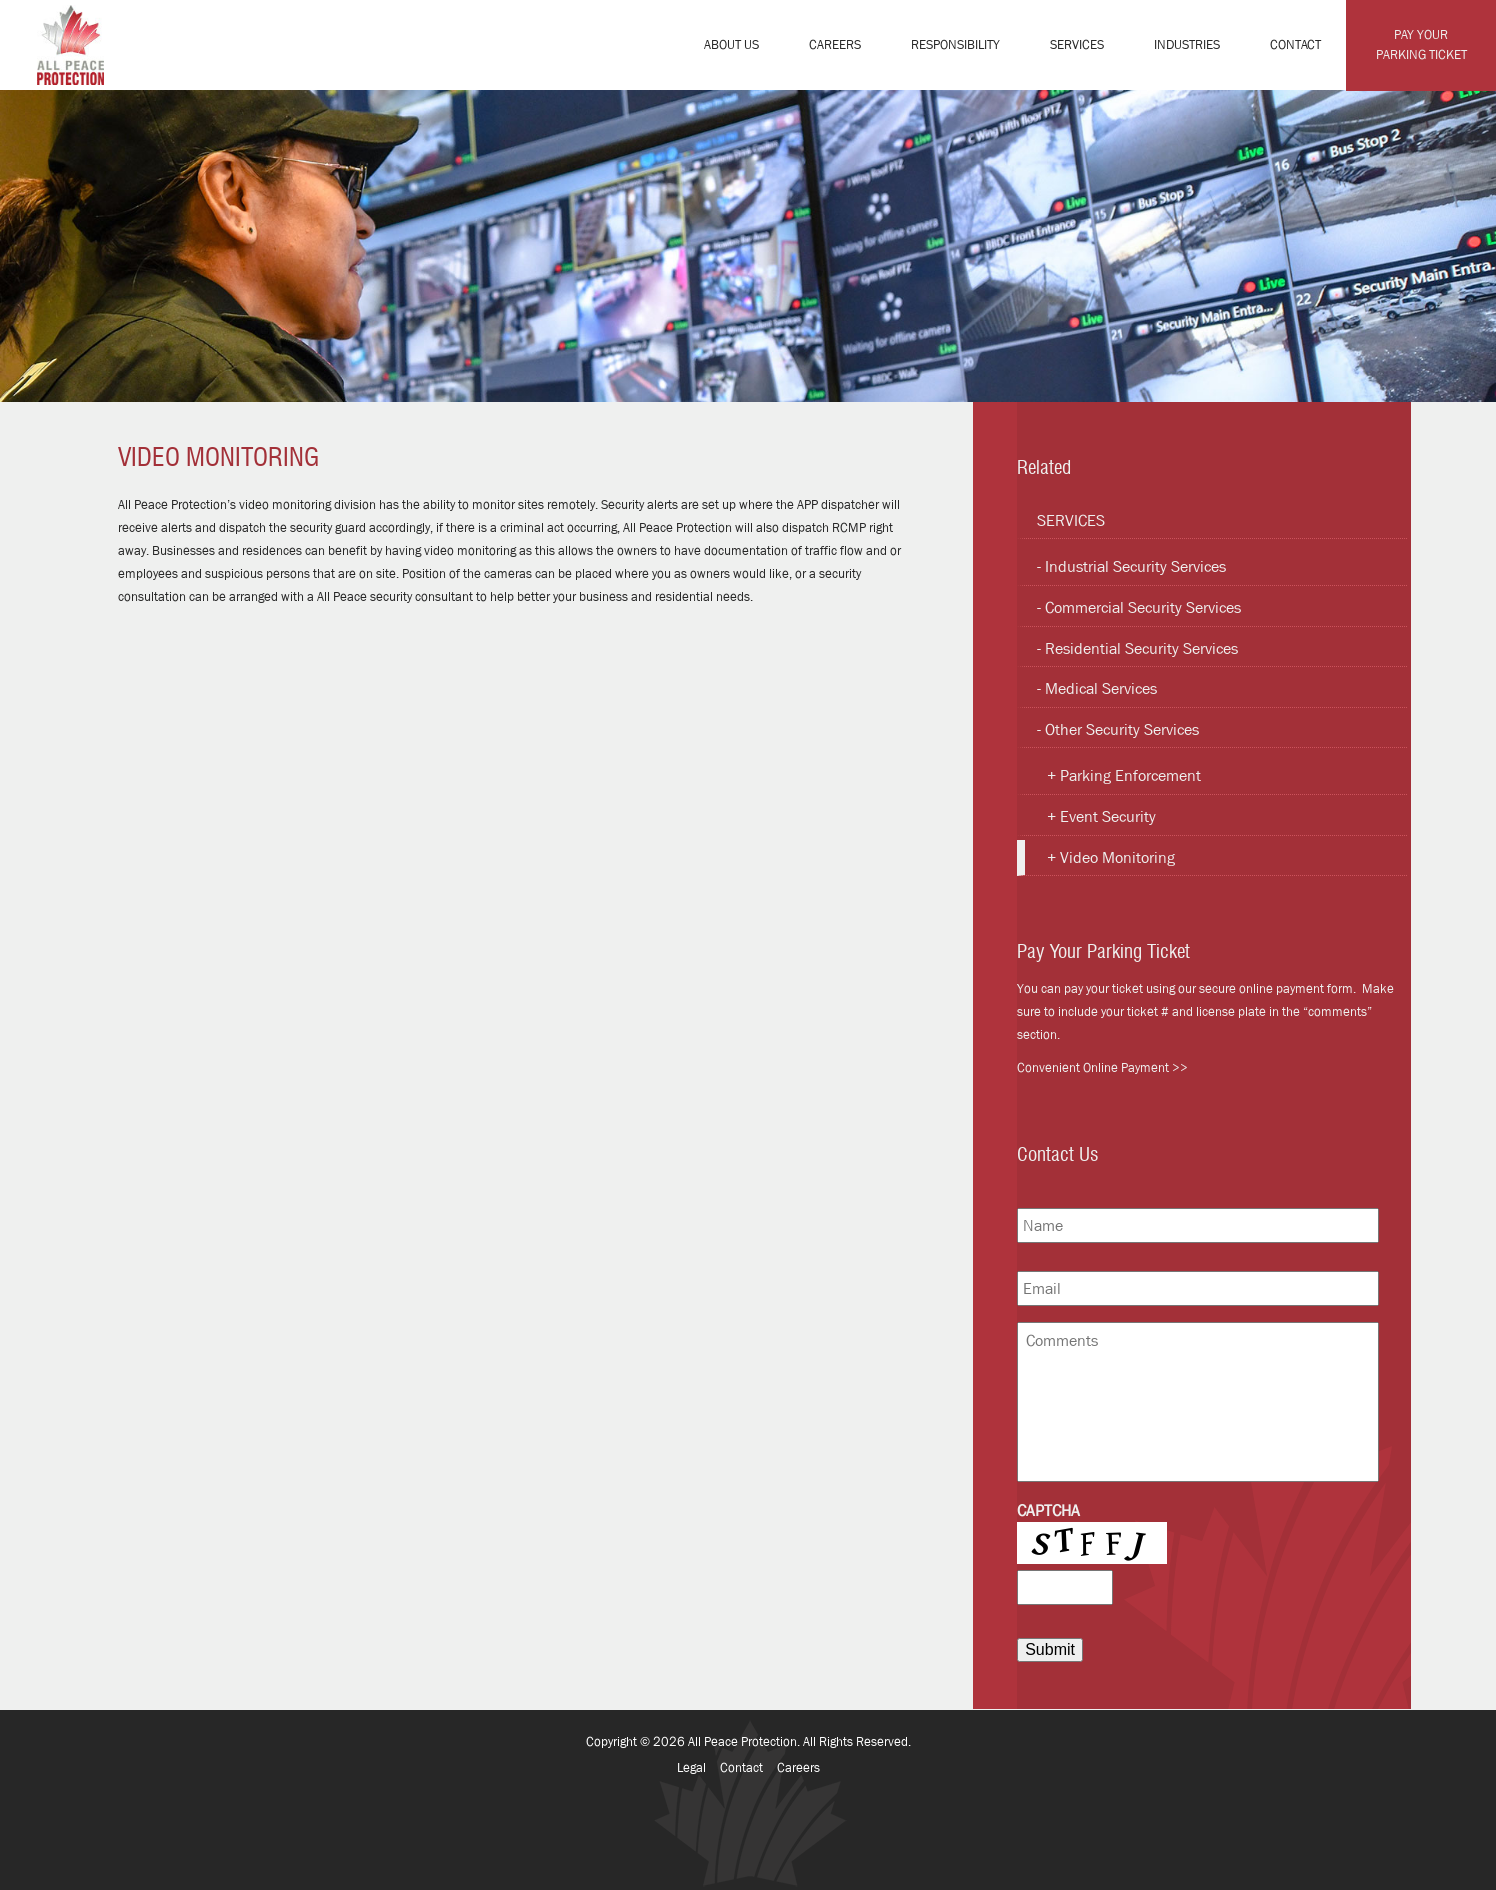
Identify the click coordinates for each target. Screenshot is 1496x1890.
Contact (1295, 44)
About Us (731, 44)
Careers (835, 44)
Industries (1187, 44)
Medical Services (1101, 688)
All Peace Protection (742, 1741)
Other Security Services (1122, 729)
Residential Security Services (1141, 648)
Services (1077, 44)
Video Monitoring (1117, 857)
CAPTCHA (1048, 1511)
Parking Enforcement (1130, 775)
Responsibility (955, 44)
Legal (691, 1767)
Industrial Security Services (1135, 566)
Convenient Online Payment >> (1102, 1067)
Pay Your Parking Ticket (1421, 44)
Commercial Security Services (1143, 607)
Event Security (1108, 816)
